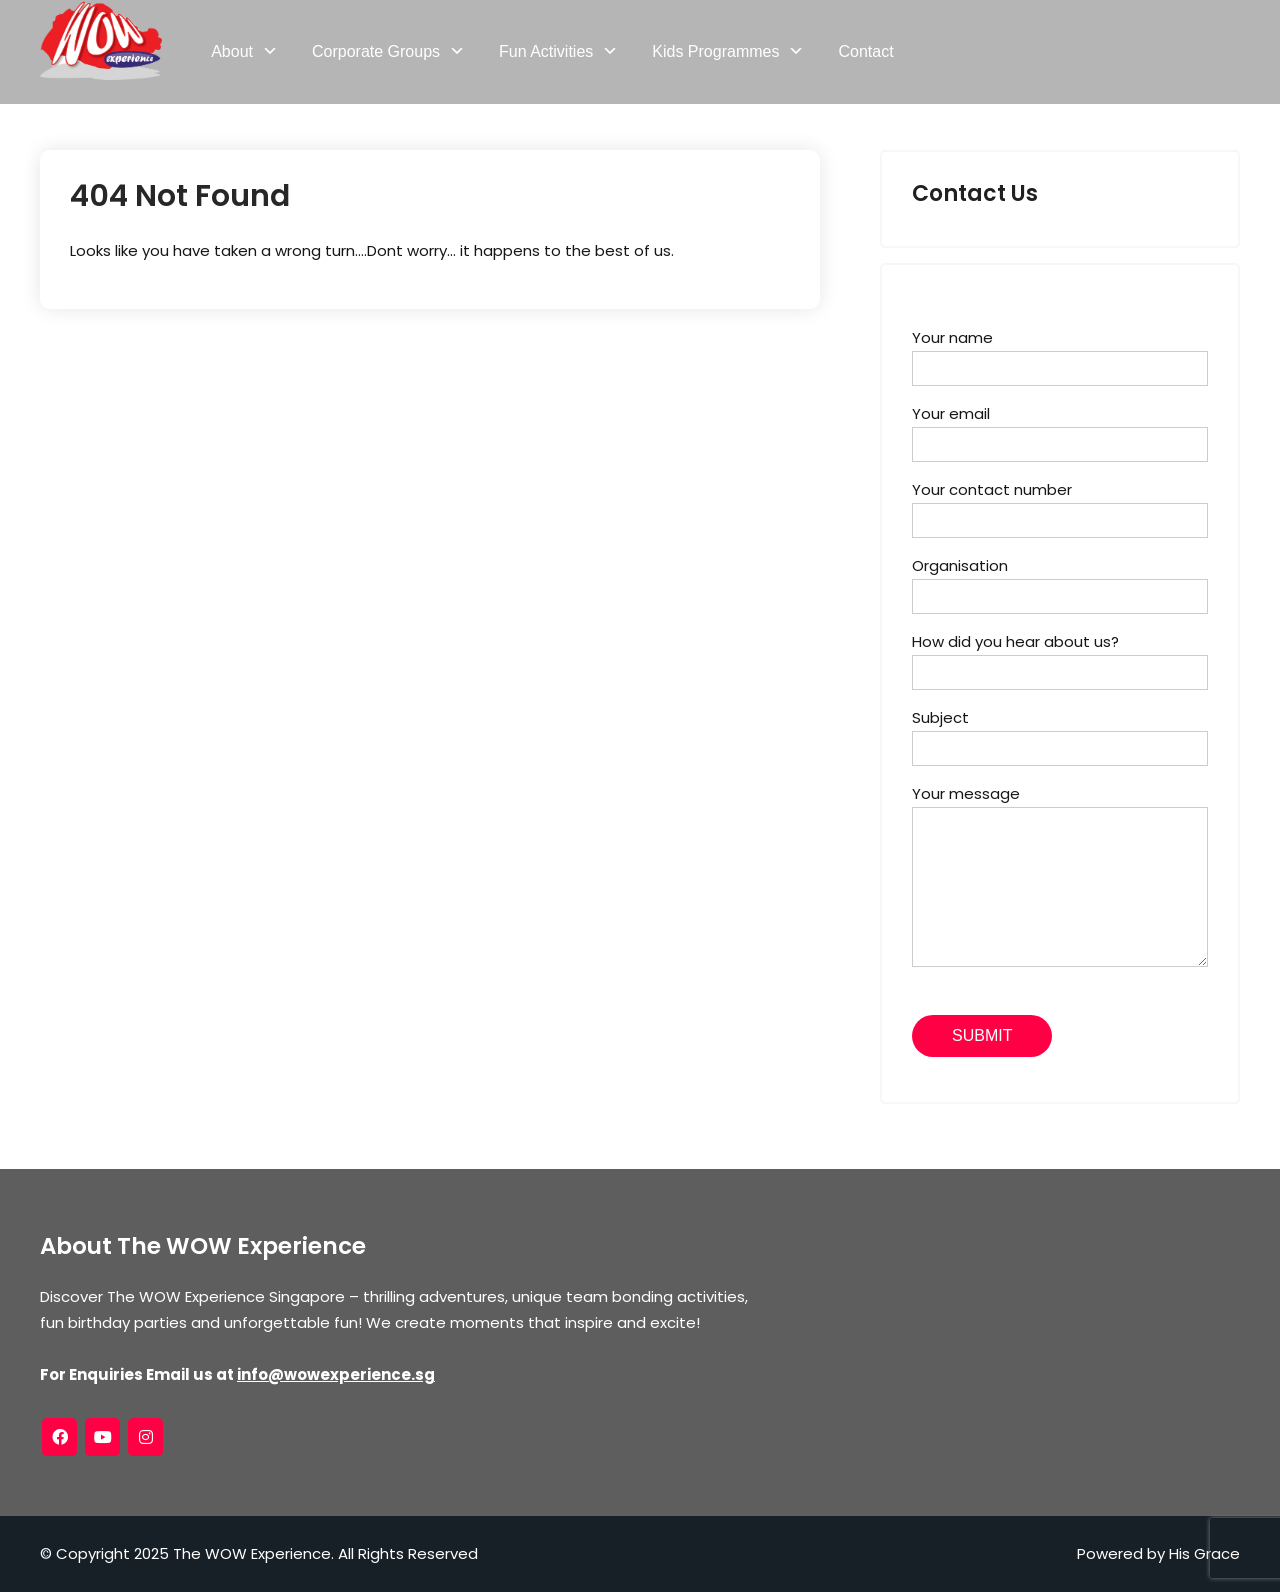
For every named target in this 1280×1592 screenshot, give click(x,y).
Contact (865, 51)
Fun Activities (546, 51)
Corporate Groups (376, 51)
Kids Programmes (715, 51)
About (232, 51)
